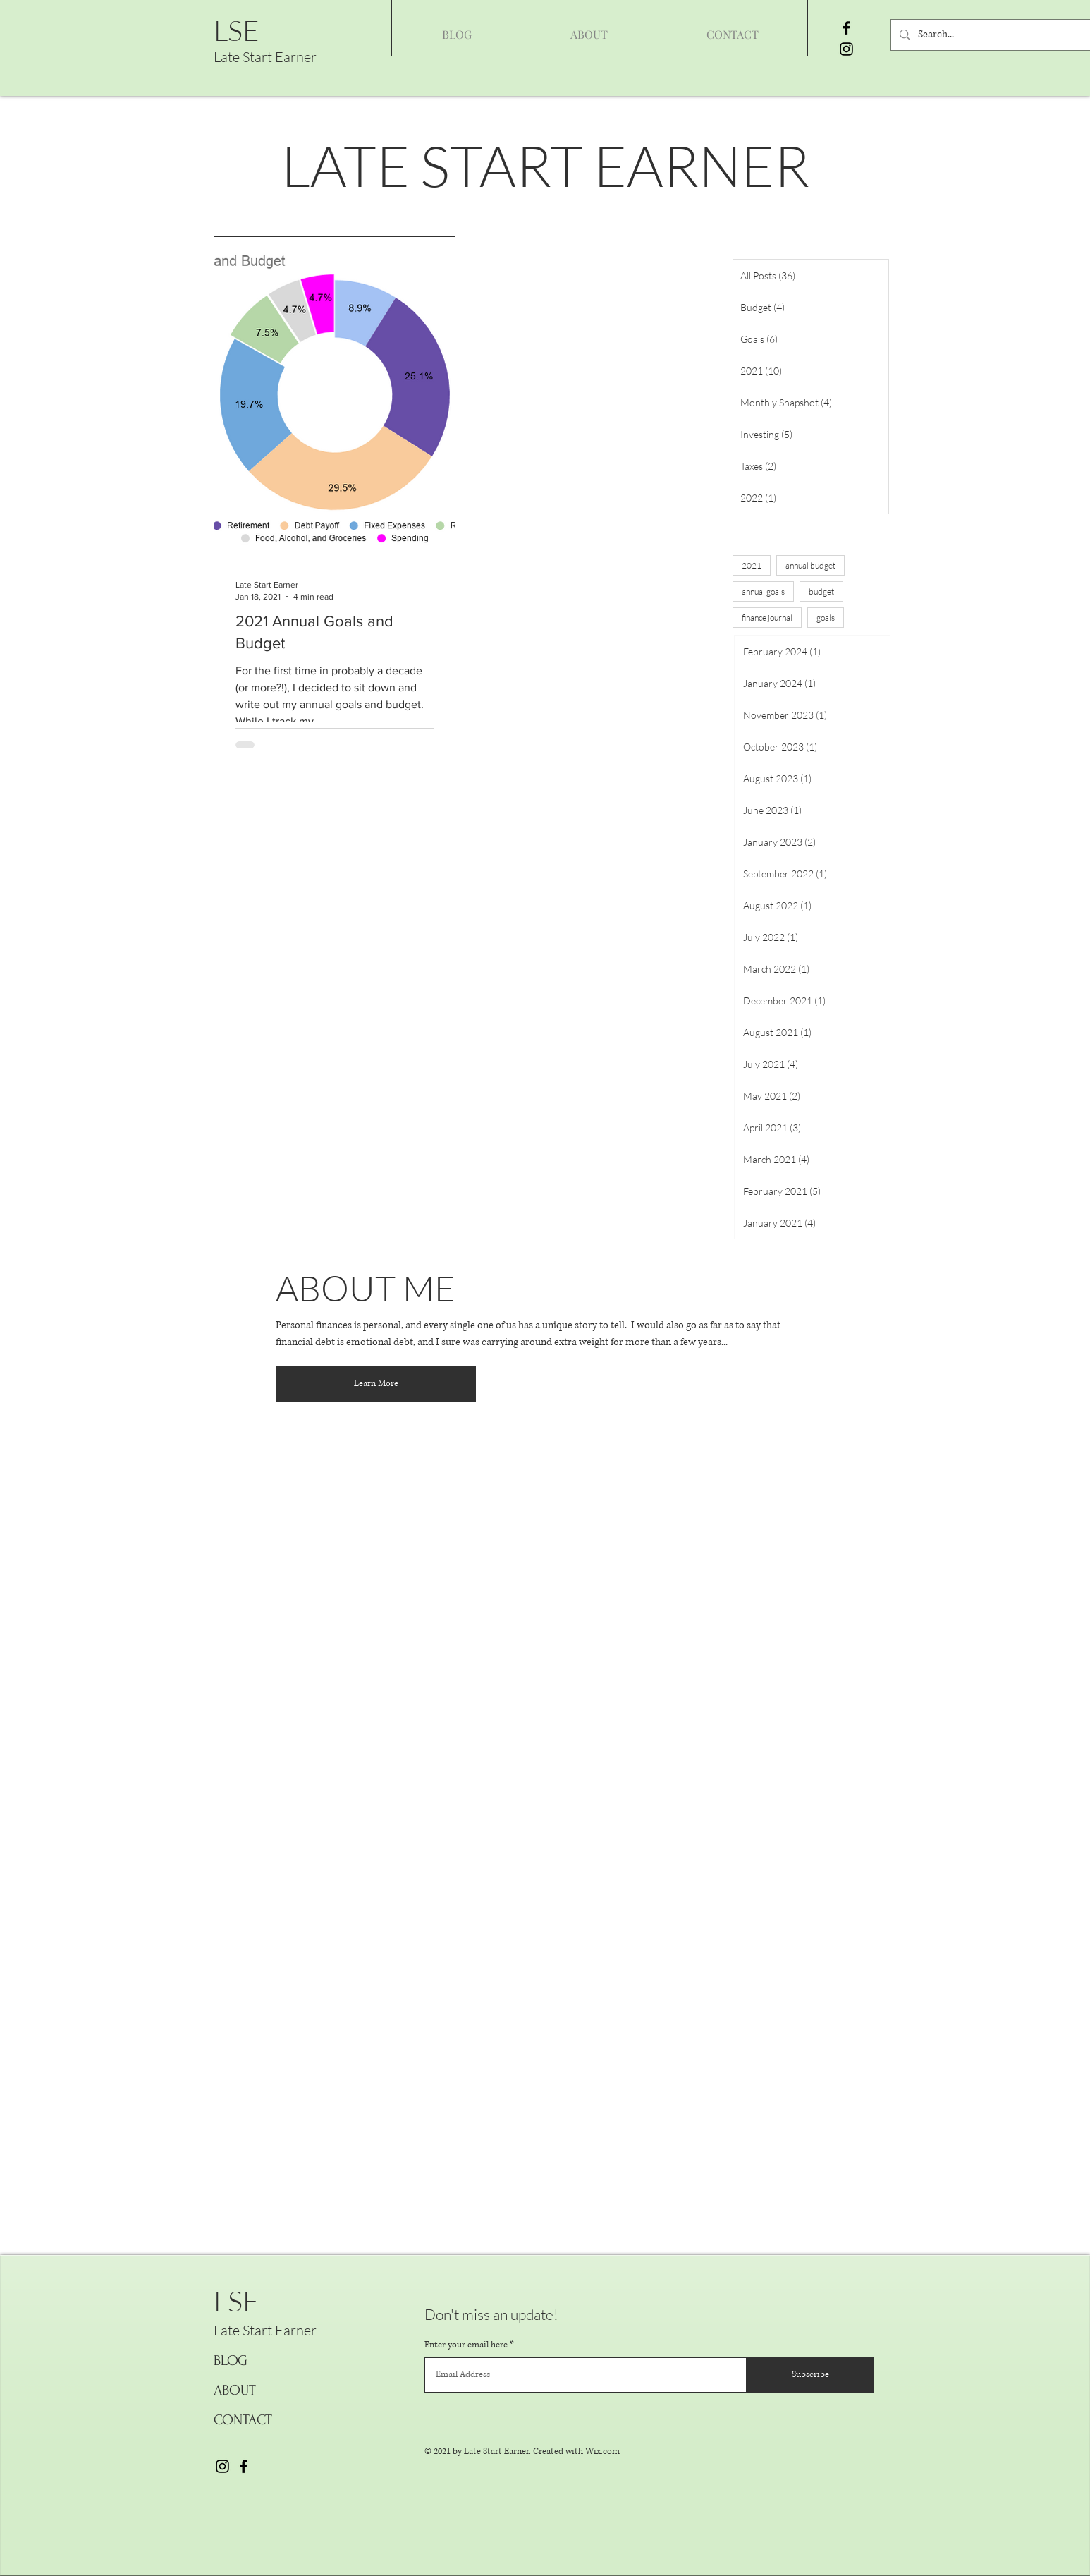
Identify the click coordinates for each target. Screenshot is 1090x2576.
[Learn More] (376, 1384)
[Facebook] (846, 28)
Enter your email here (466, 2345)
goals (825, 617)
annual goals (763, 591)
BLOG (230, 2360)
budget (821, 591)
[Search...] (996, 35)
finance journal (767, 617)
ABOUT (235, 2390)
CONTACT (243, 2420)
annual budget (810, 565)
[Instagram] (846, 49)
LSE (236, 30)
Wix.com (602, 2451)
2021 (751, 565)
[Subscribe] (810, 2375)
